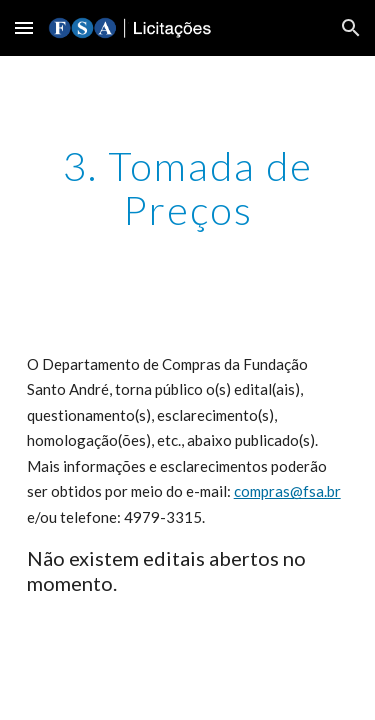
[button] (24, 27)
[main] (188, 188)
